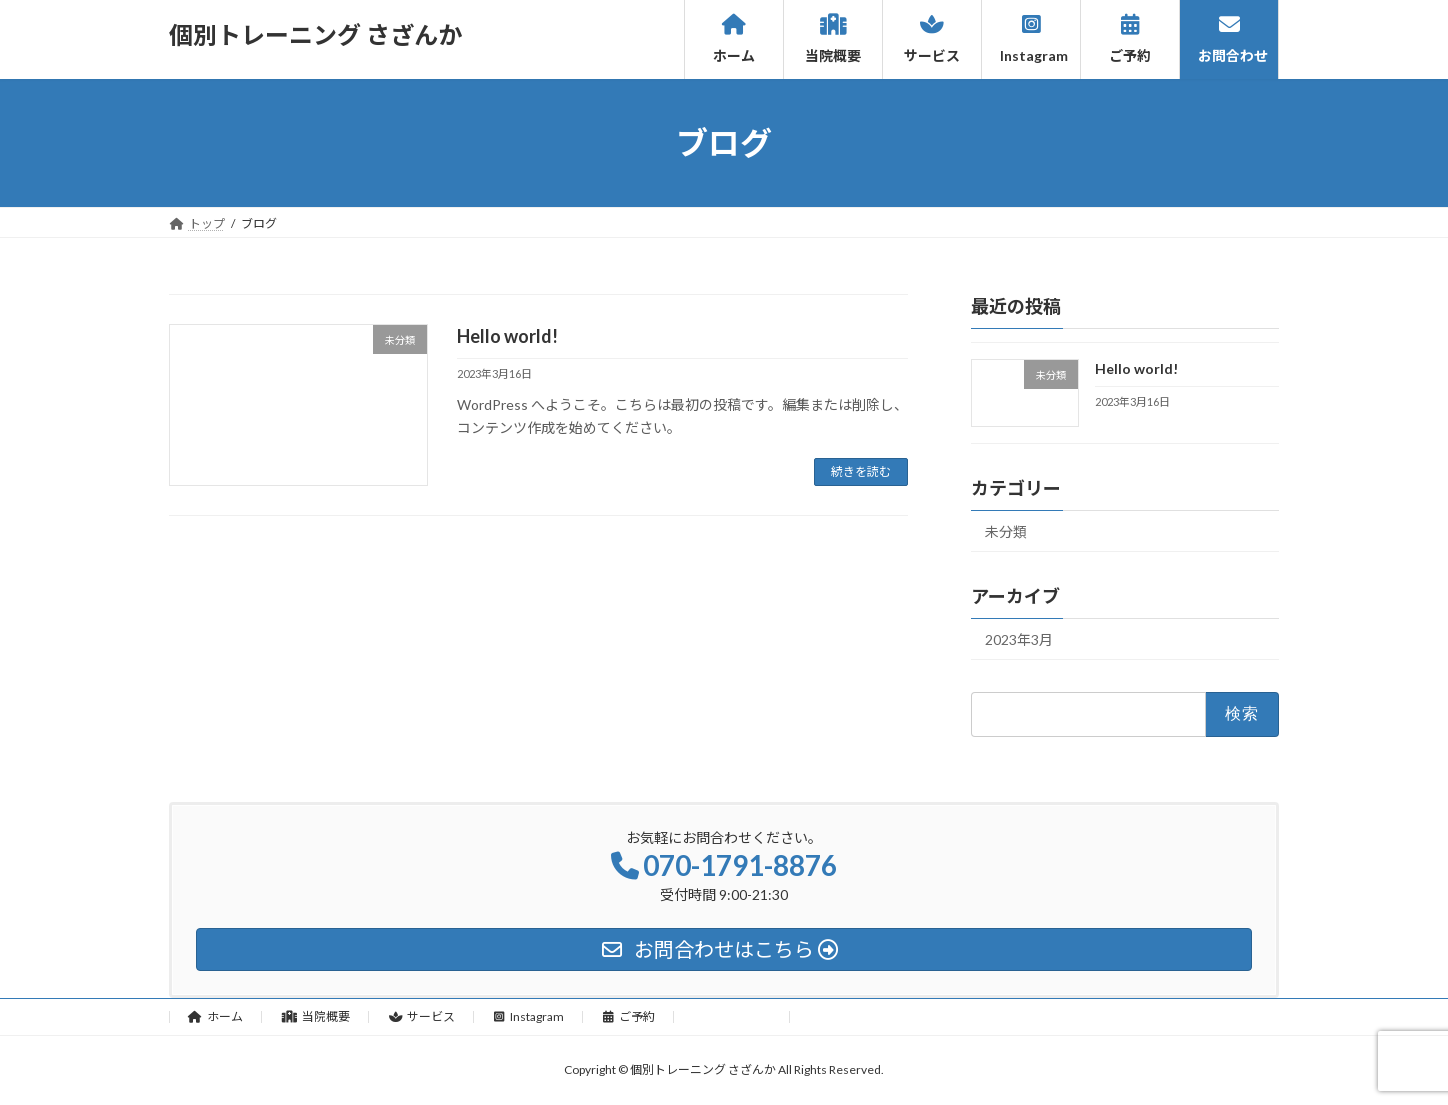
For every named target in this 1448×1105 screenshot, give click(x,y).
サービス (422, 1016)
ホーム (215, 1016)
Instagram (529, 1016)
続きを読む (861, 471)
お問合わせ (732, 1016)
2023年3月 (1019, 639)
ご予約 (629, 1016)
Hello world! (507, 336)
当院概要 (316, 1016)
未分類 (1006, 531)
